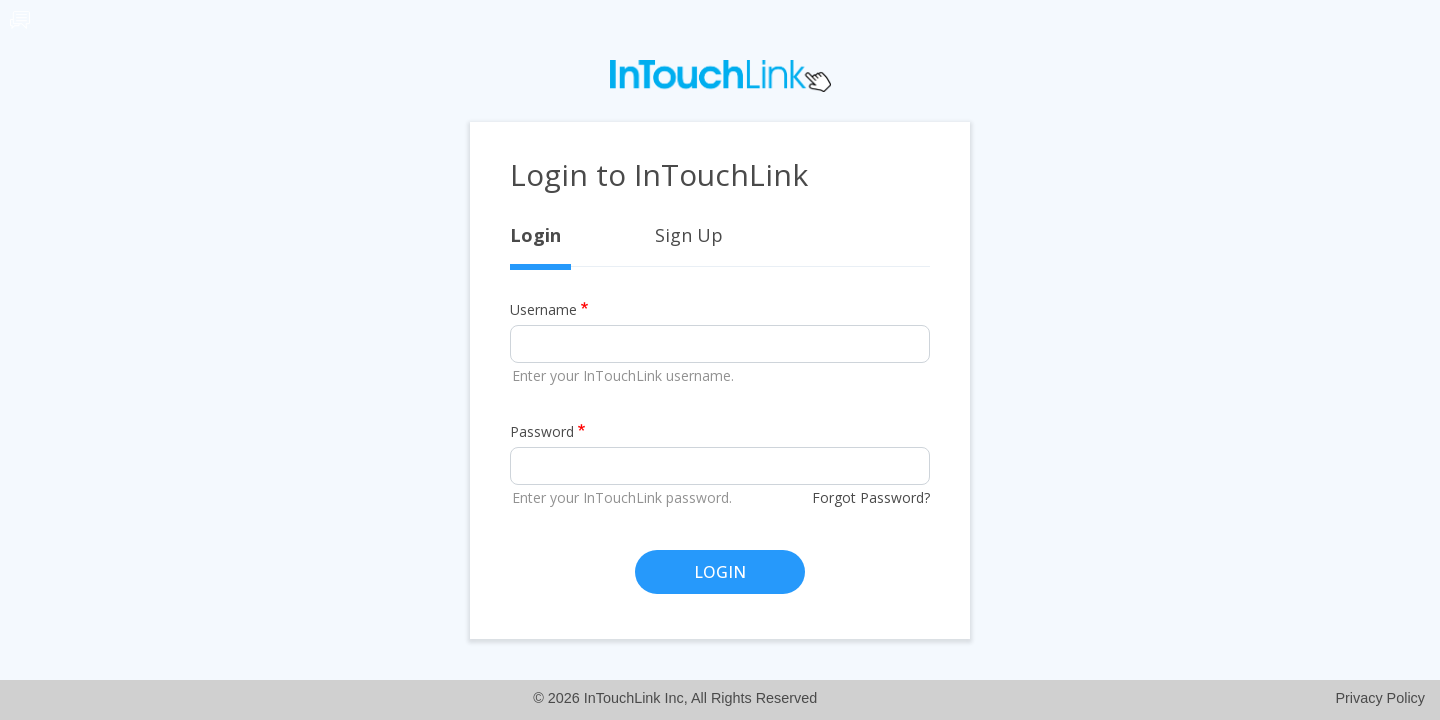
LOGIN (720, 572)
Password (542, 431)
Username (543, 309)
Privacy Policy (1380, 698)
